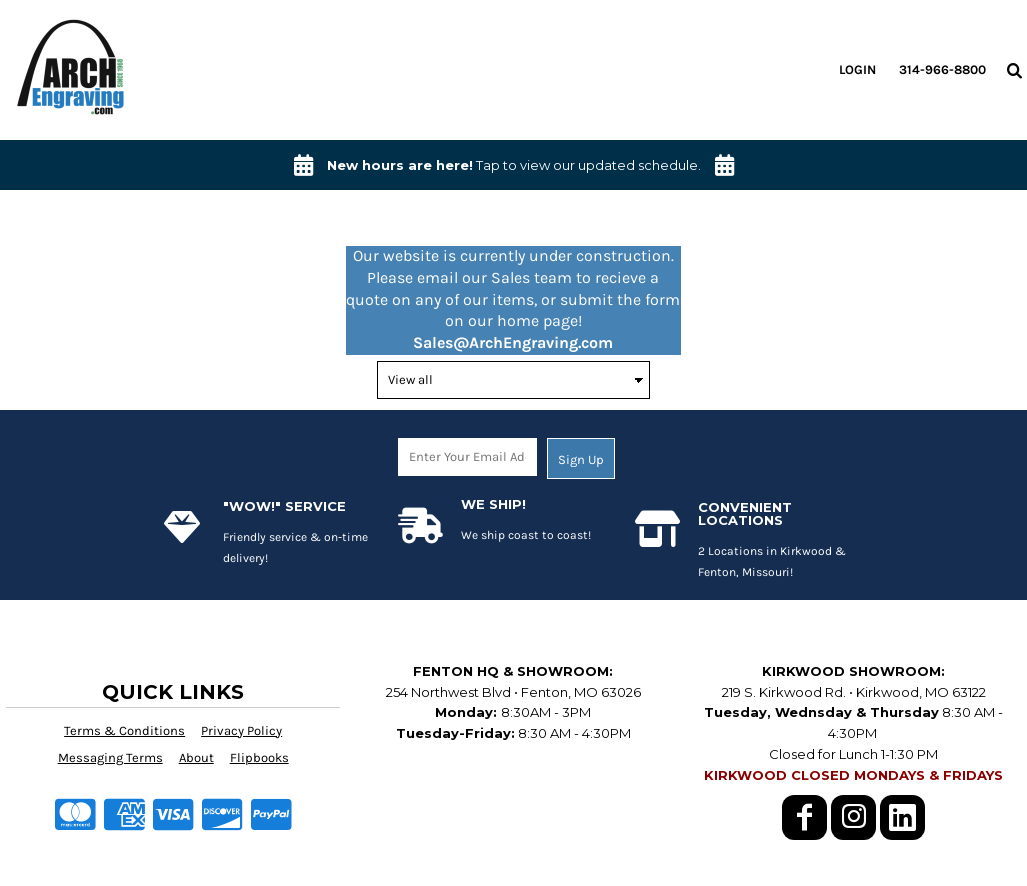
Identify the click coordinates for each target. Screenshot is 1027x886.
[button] (1014, 70)
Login (857, 69)
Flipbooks (259, 757)
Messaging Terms (110, 757)
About (196, 757)
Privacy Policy (241, 730)
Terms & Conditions (124, 730)
